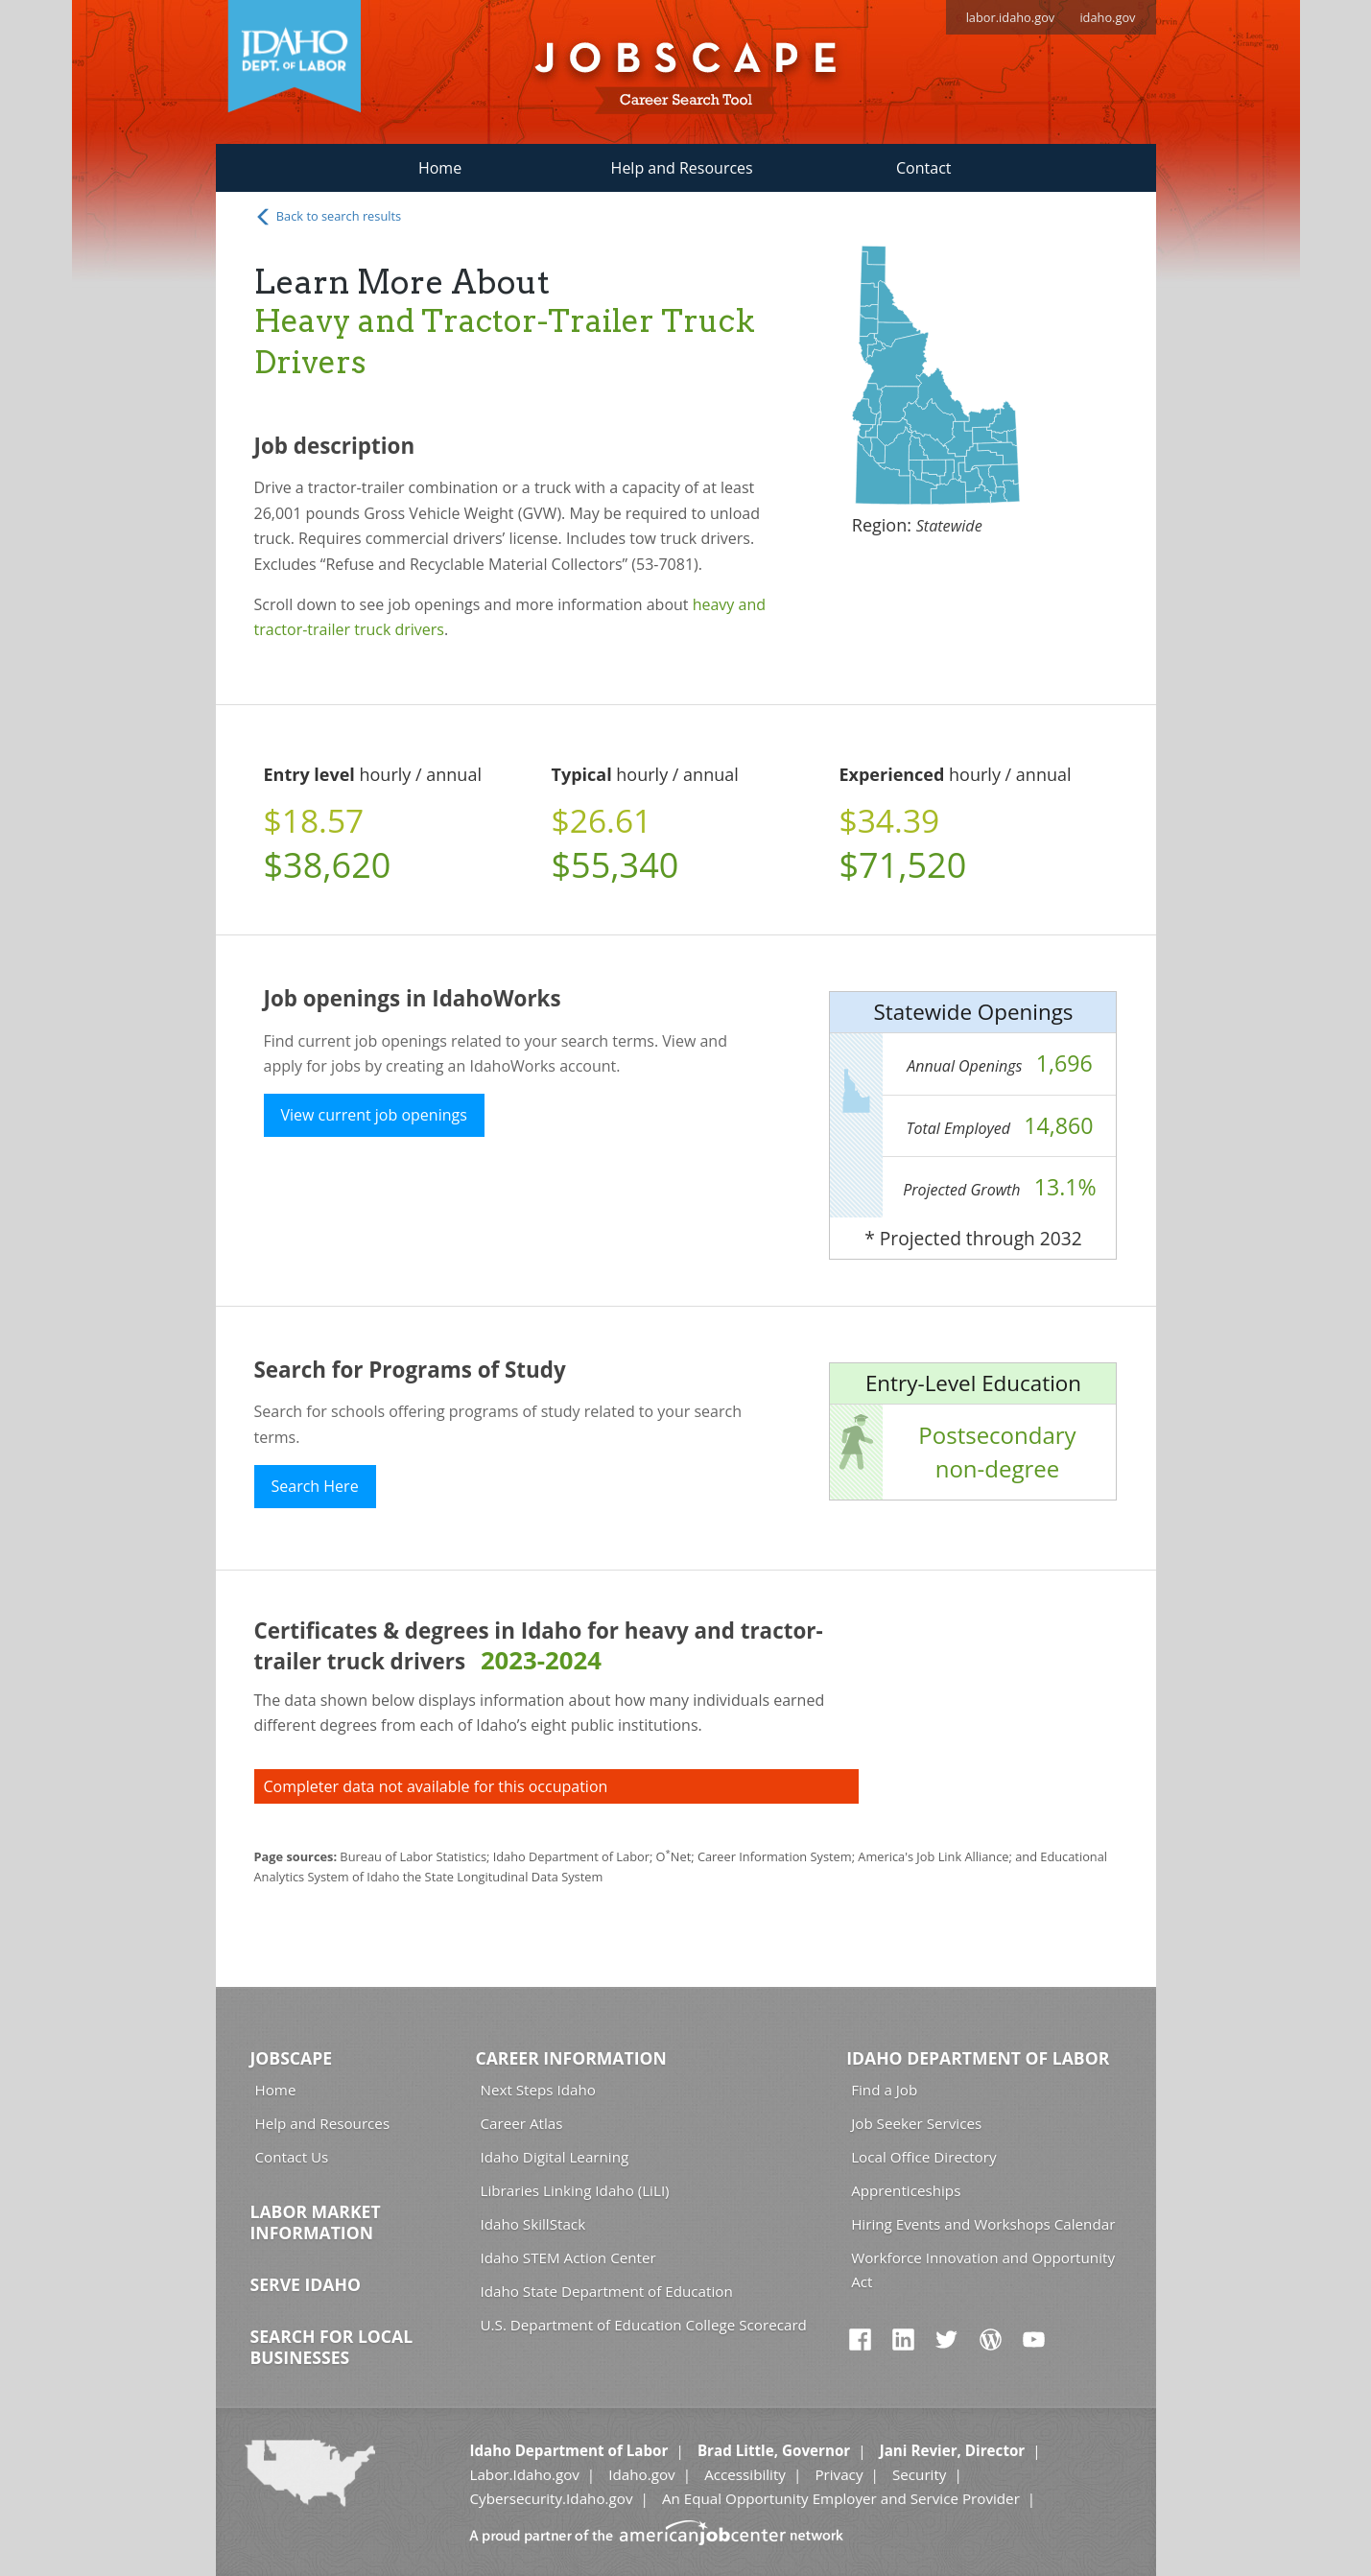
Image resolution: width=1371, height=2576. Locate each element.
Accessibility (745, 2474)
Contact (923, 167)
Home (439, 167)
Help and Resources (682, 167)
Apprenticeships (905, 2190)
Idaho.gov (641, 2474)
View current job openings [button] (374, 1114)
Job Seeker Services (916, 2123)
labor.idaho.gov (1010, 17)
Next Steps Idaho (538, 2089)
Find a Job (884, 2089)
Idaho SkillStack (533, 2223)
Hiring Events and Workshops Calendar (983, 2223)
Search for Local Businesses (332, 2347)
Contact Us (292, 2156)
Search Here (315, 1486)
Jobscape (291, 2057)
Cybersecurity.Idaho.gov (550, 2498)
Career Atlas (522, 2123)
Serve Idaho (305, 2284)
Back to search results (328, 216)
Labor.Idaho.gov (524, 2474)
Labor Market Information (315, 2222)
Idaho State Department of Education (607, 2291)
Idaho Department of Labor (977, 2057)
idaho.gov (1107, 17)
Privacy (839, 2474)
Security (919, 2474)
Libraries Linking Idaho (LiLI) (575, 2190)
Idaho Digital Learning (555, 2156)
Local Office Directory (923, 2156)
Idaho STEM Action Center (568, 2257)
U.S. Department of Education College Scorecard (644, 2324)
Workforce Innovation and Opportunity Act (983, 2269)
